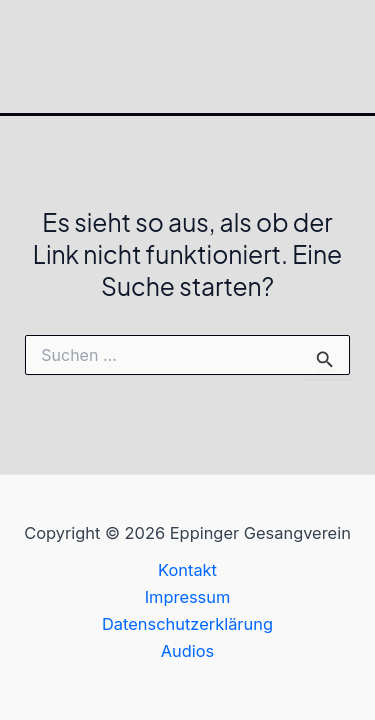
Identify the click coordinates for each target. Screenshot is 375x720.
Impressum (188, 597)
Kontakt (187, 570)
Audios (188, 651)
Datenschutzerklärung (187, 624)
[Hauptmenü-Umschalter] (352, 56)
